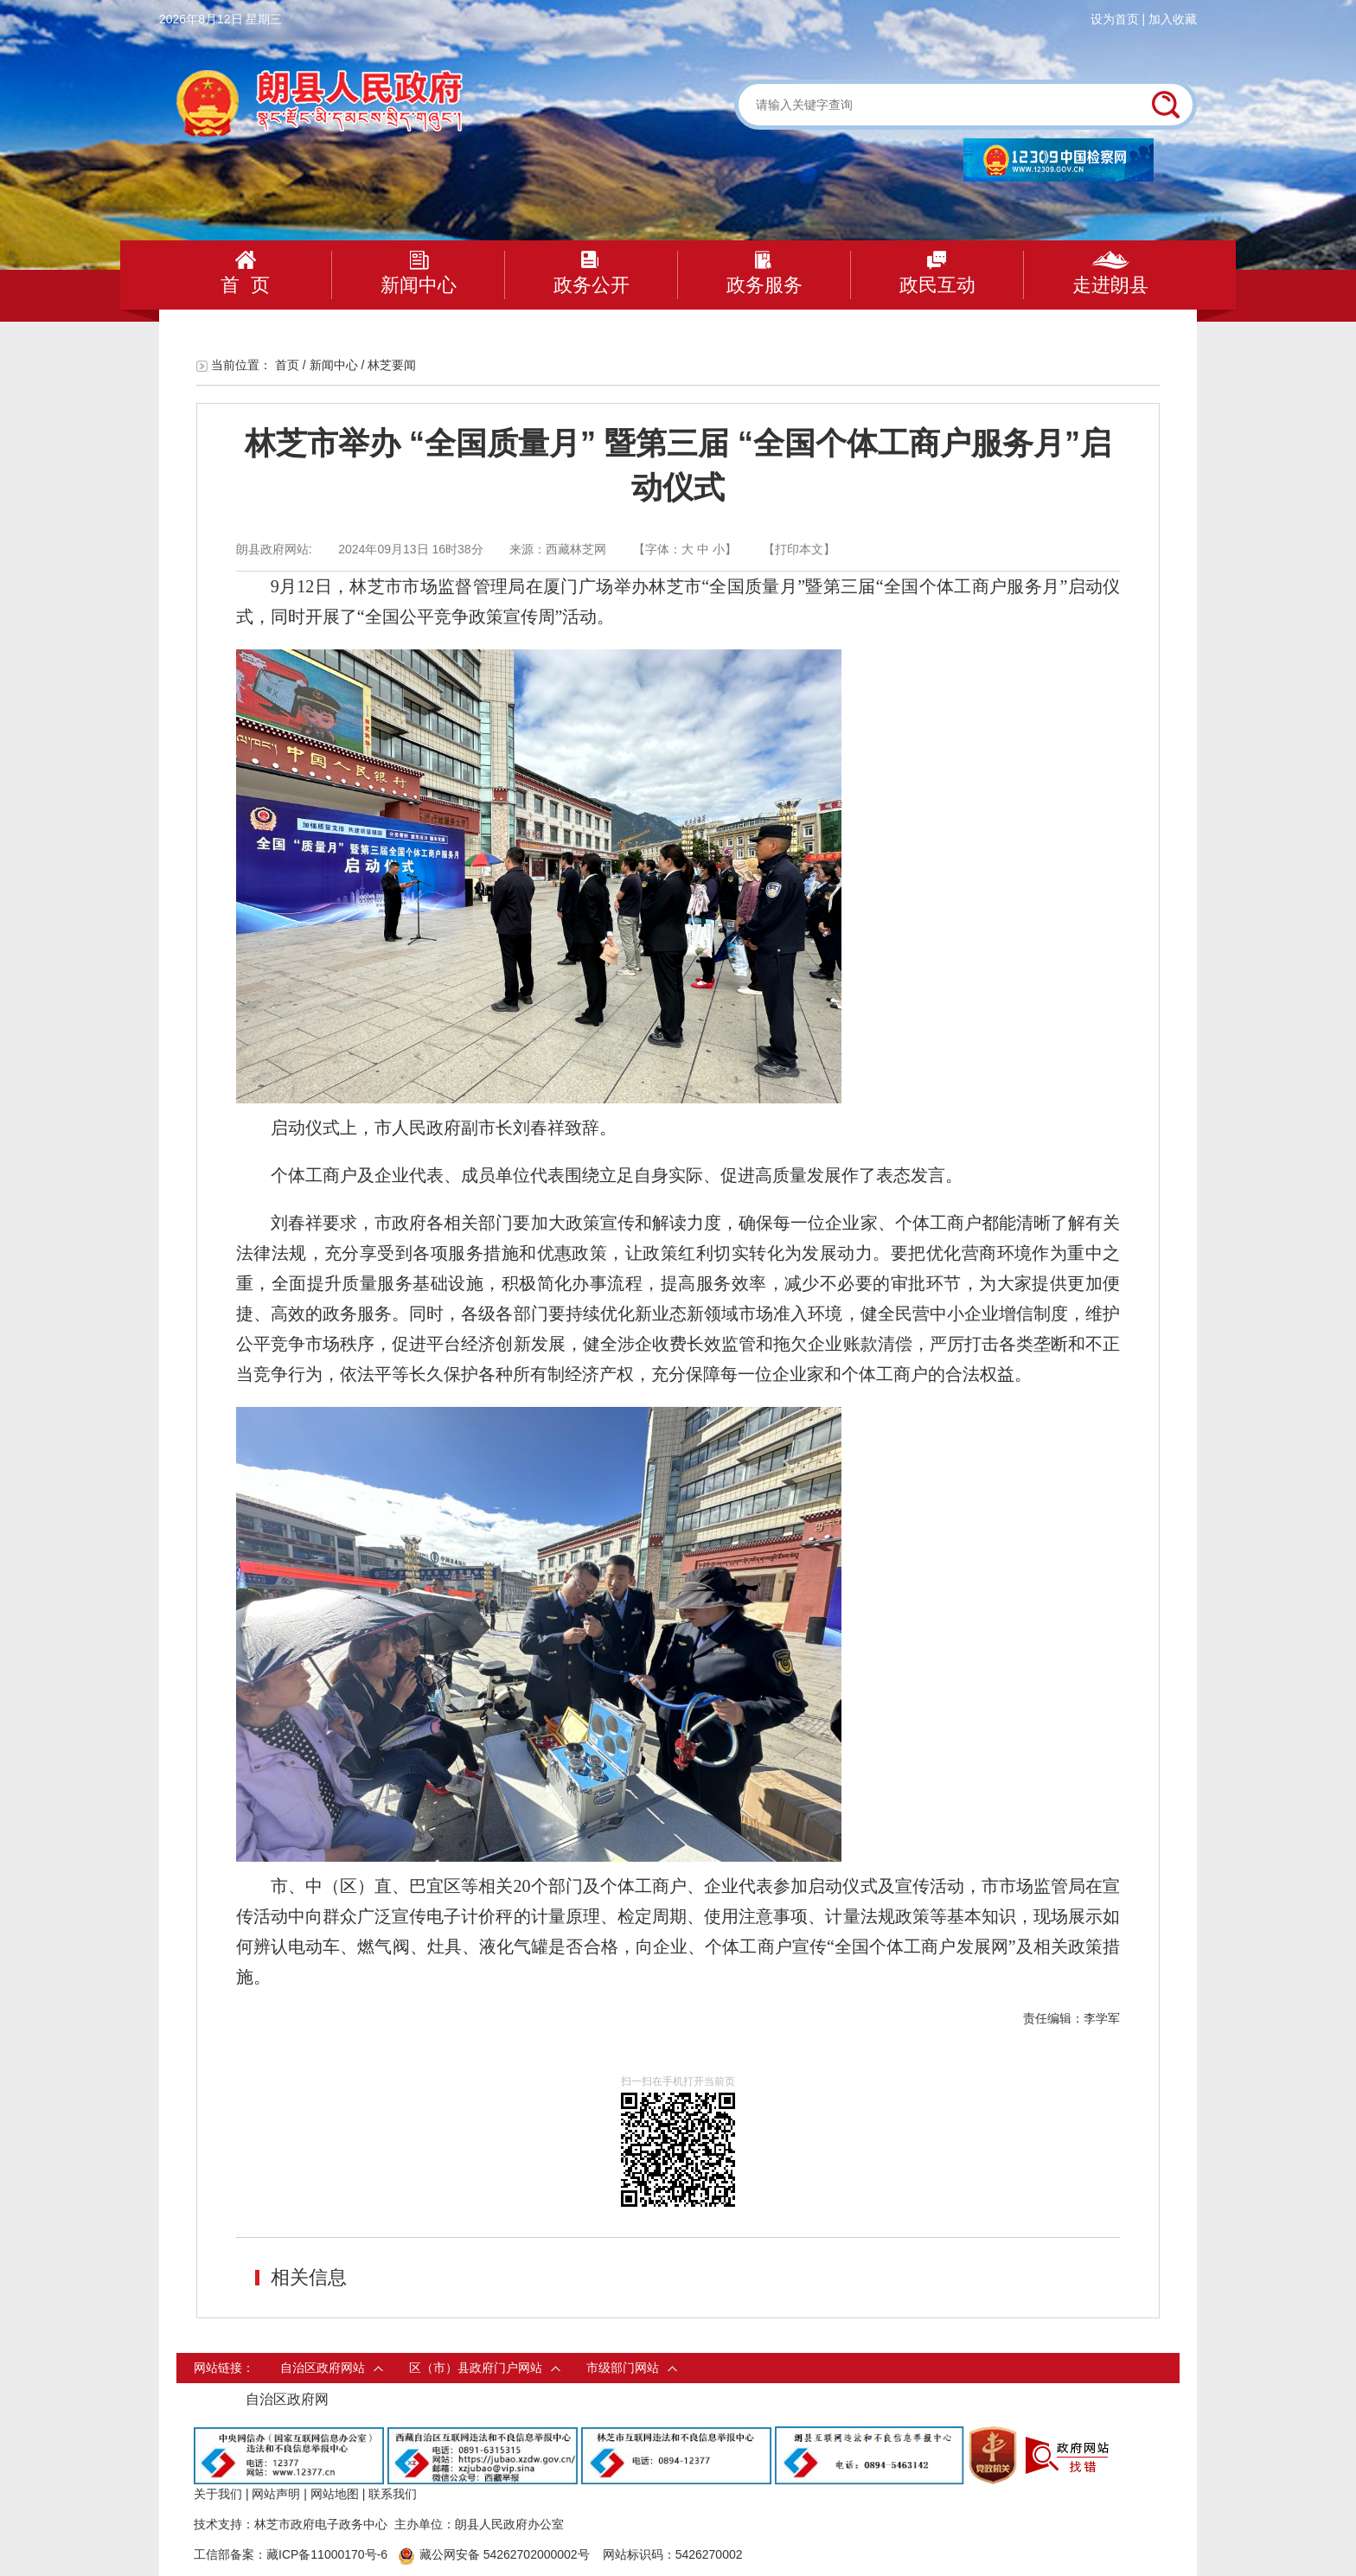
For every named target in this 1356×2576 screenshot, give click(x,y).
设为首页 (1115, 19)
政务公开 (591, 273)
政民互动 (937, 273)
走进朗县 (1110, 273)
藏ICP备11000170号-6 (326, 2554)
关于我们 (218, 2494)
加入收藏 (1172, 19)
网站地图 (334, 2494)
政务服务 (764, 273)
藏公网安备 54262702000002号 (494, 2554)
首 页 (245, 273)
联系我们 (392, 2494)
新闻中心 (419, 273)
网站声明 (276, 2494)
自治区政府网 (287, 2399)
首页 (287, 365)
